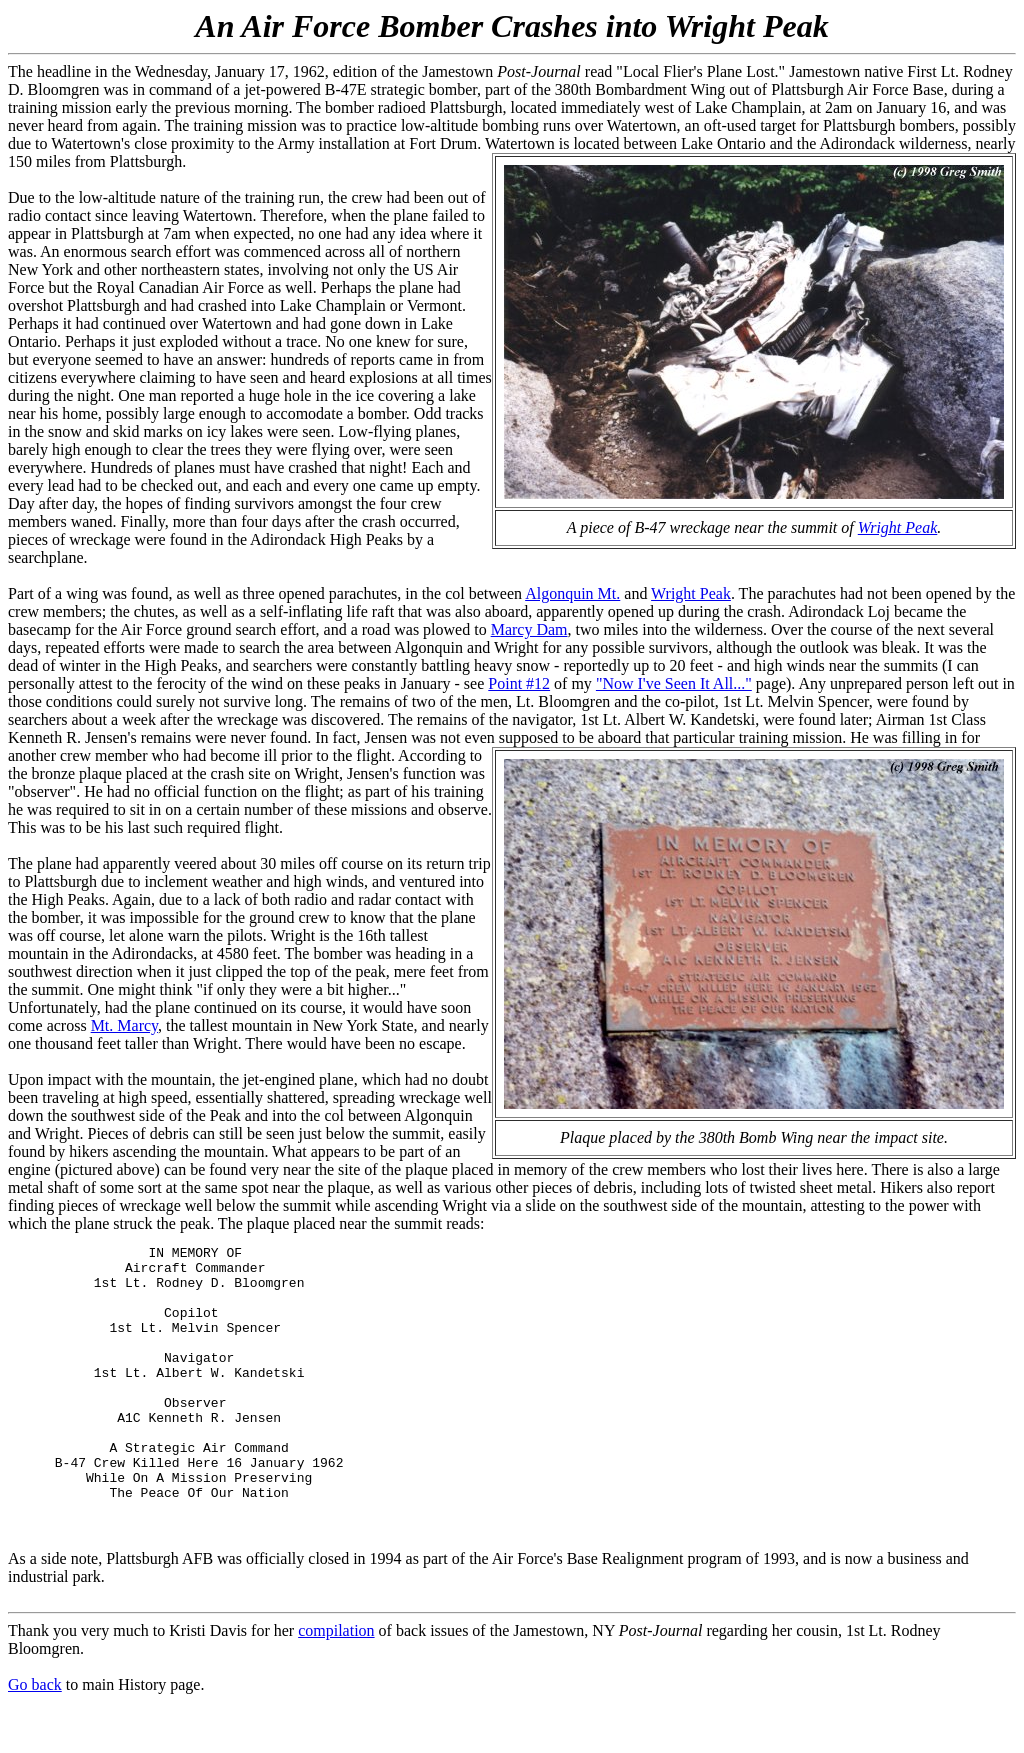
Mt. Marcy (124, 1025)
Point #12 (519, 683)
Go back (35, 1735)
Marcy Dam (529, 629)
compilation (336, 1681)
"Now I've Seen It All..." (674, 683)
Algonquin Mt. (572, 593)
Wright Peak (898, 527)
